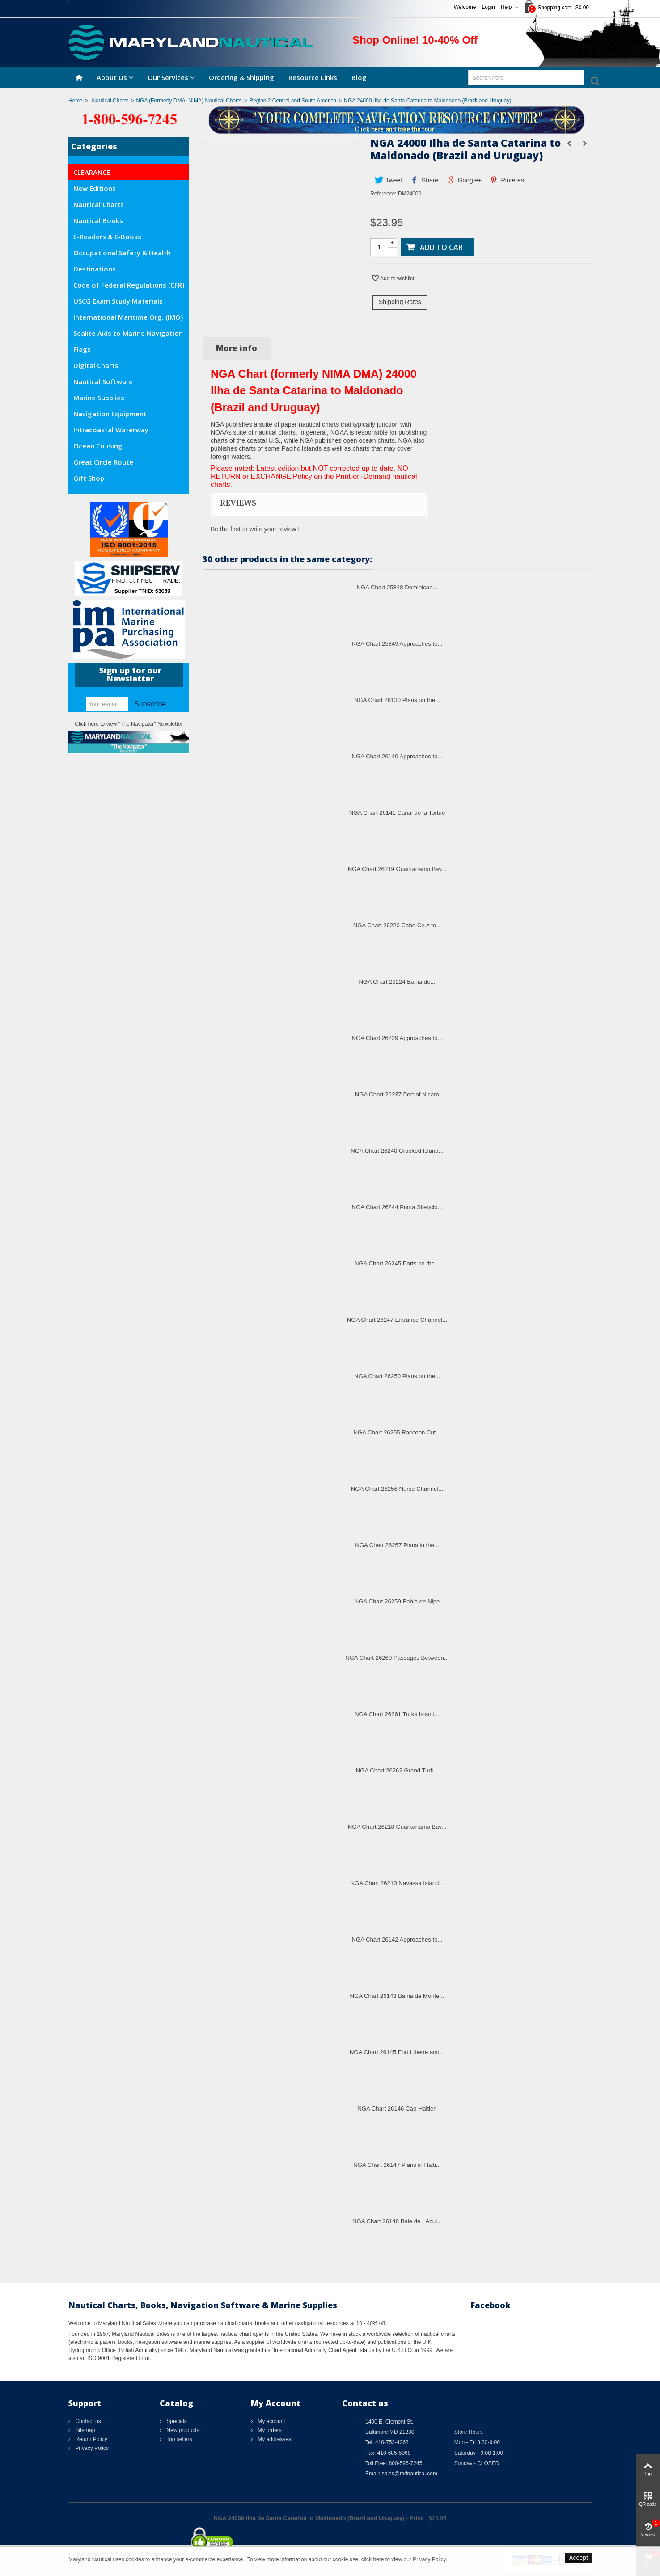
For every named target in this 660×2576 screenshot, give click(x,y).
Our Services (168, 77)
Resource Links (312, 77)
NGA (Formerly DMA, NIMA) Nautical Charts (188, 100)
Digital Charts (95, 365)
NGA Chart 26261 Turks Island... (397, 1714)
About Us (112, 77)
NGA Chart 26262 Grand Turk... (397, 1770)
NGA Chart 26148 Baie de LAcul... (397, 2221)
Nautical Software (103, 381)
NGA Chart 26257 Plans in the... (397, 1545)
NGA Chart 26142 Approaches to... (396, 1939)
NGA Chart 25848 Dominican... (396, 587)
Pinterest (507, 180)
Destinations (94, 268)
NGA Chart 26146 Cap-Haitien (396, 2108)
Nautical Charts (110, 100)
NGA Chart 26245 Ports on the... (397, 1263)
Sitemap (84, 2430)
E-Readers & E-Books (107, 236)
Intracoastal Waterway (110, 429)
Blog (359, 77)
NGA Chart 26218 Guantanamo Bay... (397, 1826)
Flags (82, 349)
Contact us (87, 2421)
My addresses (273, 2439)
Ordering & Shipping (241, 77)
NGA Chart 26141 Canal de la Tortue (397, 812)
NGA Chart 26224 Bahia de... (397, 981)
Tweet (388, 180)
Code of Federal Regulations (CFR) (128, 284)
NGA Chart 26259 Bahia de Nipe (397, 1601)
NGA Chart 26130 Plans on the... (397, 700)
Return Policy (90, 2439)
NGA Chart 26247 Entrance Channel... (397, 1319)
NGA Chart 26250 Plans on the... (397, 1376)
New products (182, 2430)
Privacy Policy (91, 2448)
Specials (176, 2421)
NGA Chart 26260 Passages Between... (397, 1657)
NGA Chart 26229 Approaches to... (396, 1038)
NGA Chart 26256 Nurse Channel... (397, 1488)
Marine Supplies (98, 397)
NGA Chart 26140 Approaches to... (396, 756)
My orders (269, 2430)
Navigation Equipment (110, 413)
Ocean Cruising (98, 445)
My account (270, 2421)
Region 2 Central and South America (292, 100)
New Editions (94, 188)
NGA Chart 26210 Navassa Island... (397, 1883)
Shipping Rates (400, 301)
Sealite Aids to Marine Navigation (128, 333)
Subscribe (150, 704)
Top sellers (178, 2439)
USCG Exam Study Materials (118, 300)
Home (75, 100)
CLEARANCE (91, 172)
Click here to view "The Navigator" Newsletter (128, 724)
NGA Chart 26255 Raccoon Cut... (397, 1432)
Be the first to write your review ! (255, 529)
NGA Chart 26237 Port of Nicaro (397, 1094)
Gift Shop (88, 478)
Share (425, 180)
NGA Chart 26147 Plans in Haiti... (397, 2164)
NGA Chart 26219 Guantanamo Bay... (397, 869)
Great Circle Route (103, 461)
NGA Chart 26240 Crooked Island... (397, 1150)
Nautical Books (98, 220)
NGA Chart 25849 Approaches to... (396, 643)
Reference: (383, 193)
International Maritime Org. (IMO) (128, 317)
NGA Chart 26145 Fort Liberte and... (397, 2052)
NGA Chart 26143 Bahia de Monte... (397, 1995)
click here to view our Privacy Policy (403, 2559)
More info (236, 348)
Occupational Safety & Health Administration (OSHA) (122, 254)
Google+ (464, 180)
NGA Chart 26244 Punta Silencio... (396, 1207)
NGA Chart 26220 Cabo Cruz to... (397, 925)
